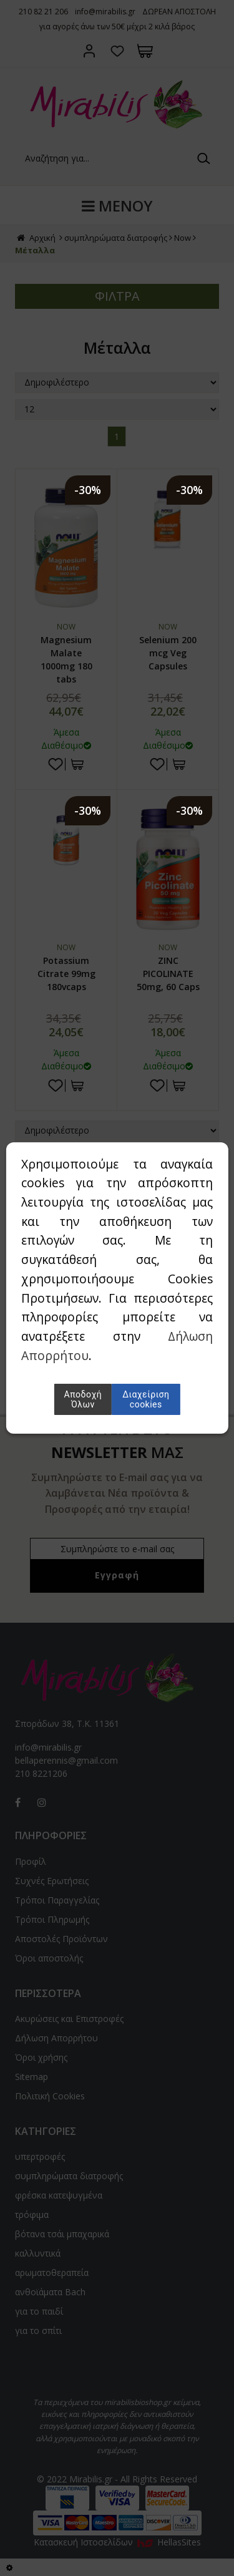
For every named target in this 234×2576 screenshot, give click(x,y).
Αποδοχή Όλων (83, 1399)
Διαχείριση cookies (146, 1399)
